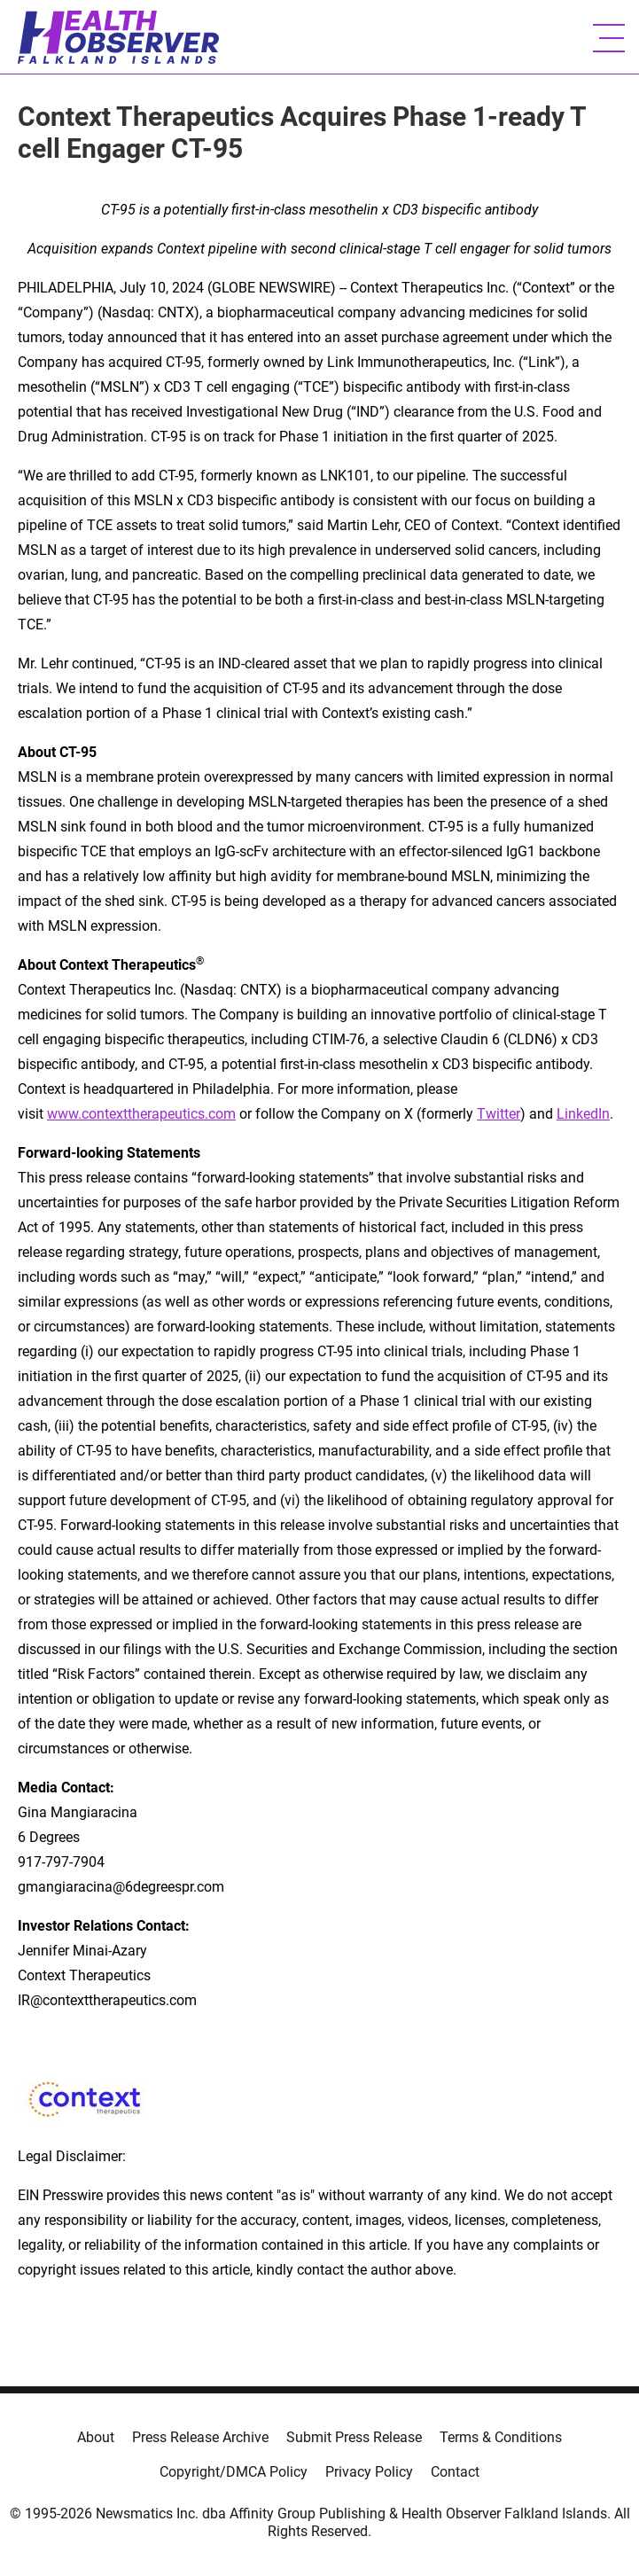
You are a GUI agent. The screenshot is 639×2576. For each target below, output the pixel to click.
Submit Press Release (354, 2437)
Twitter (498, 1113)
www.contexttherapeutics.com (141, 1113)
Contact (455, 2471)
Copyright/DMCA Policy (234, 2471)
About (95, 2437)
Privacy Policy (369, 2471)
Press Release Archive (200, 2437)
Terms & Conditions (501, 2437)
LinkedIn (583, 1113)
